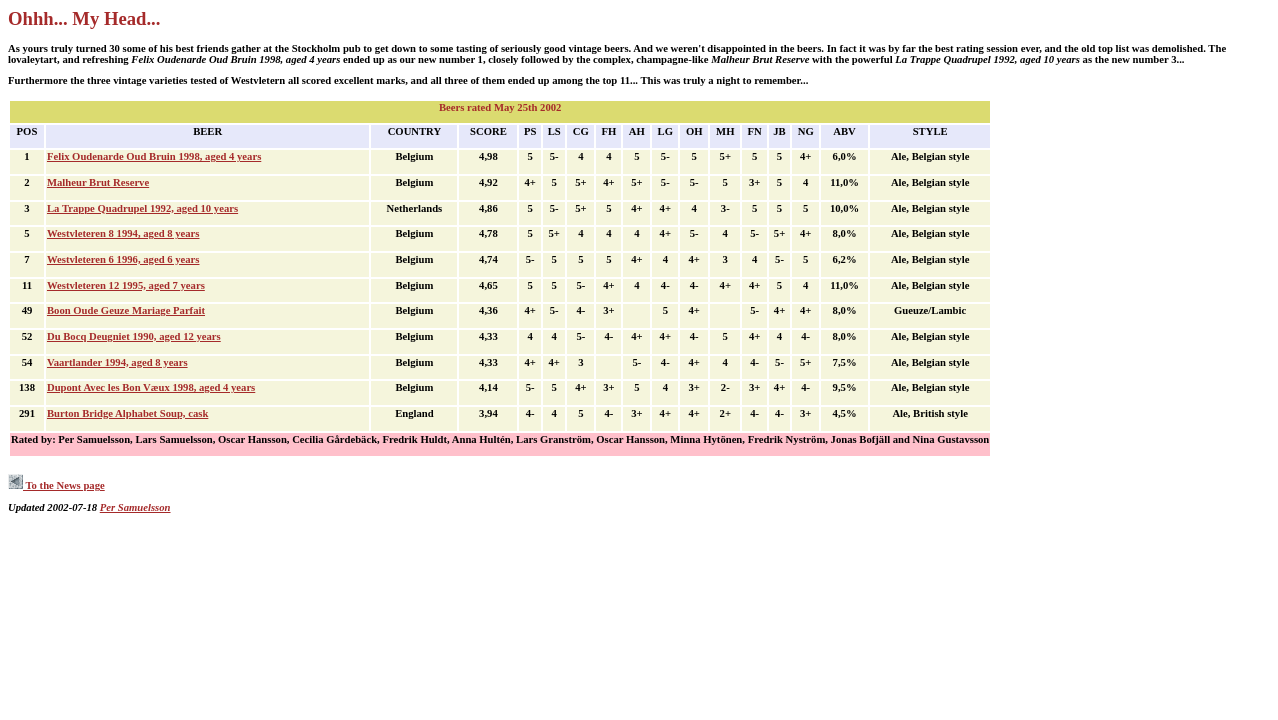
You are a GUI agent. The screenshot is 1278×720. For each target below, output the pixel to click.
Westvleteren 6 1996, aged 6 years (123, 259)
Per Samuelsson (135, 507)
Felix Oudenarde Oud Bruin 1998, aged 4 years (154, 156)
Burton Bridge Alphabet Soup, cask (127, 413)
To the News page (56, 485)
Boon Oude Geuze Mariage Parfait (126, 310)
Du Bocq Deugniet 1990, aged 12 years (134, 336)
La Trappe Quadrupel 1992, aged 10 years (142, 208)
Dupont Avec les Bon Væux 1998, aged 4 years (151, 387)
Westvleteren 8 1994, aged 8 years (123, 233)
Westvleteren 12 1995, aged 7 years (126, 285)
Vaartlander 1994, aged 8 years (117, 362)
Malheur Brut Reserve (98, 182)
